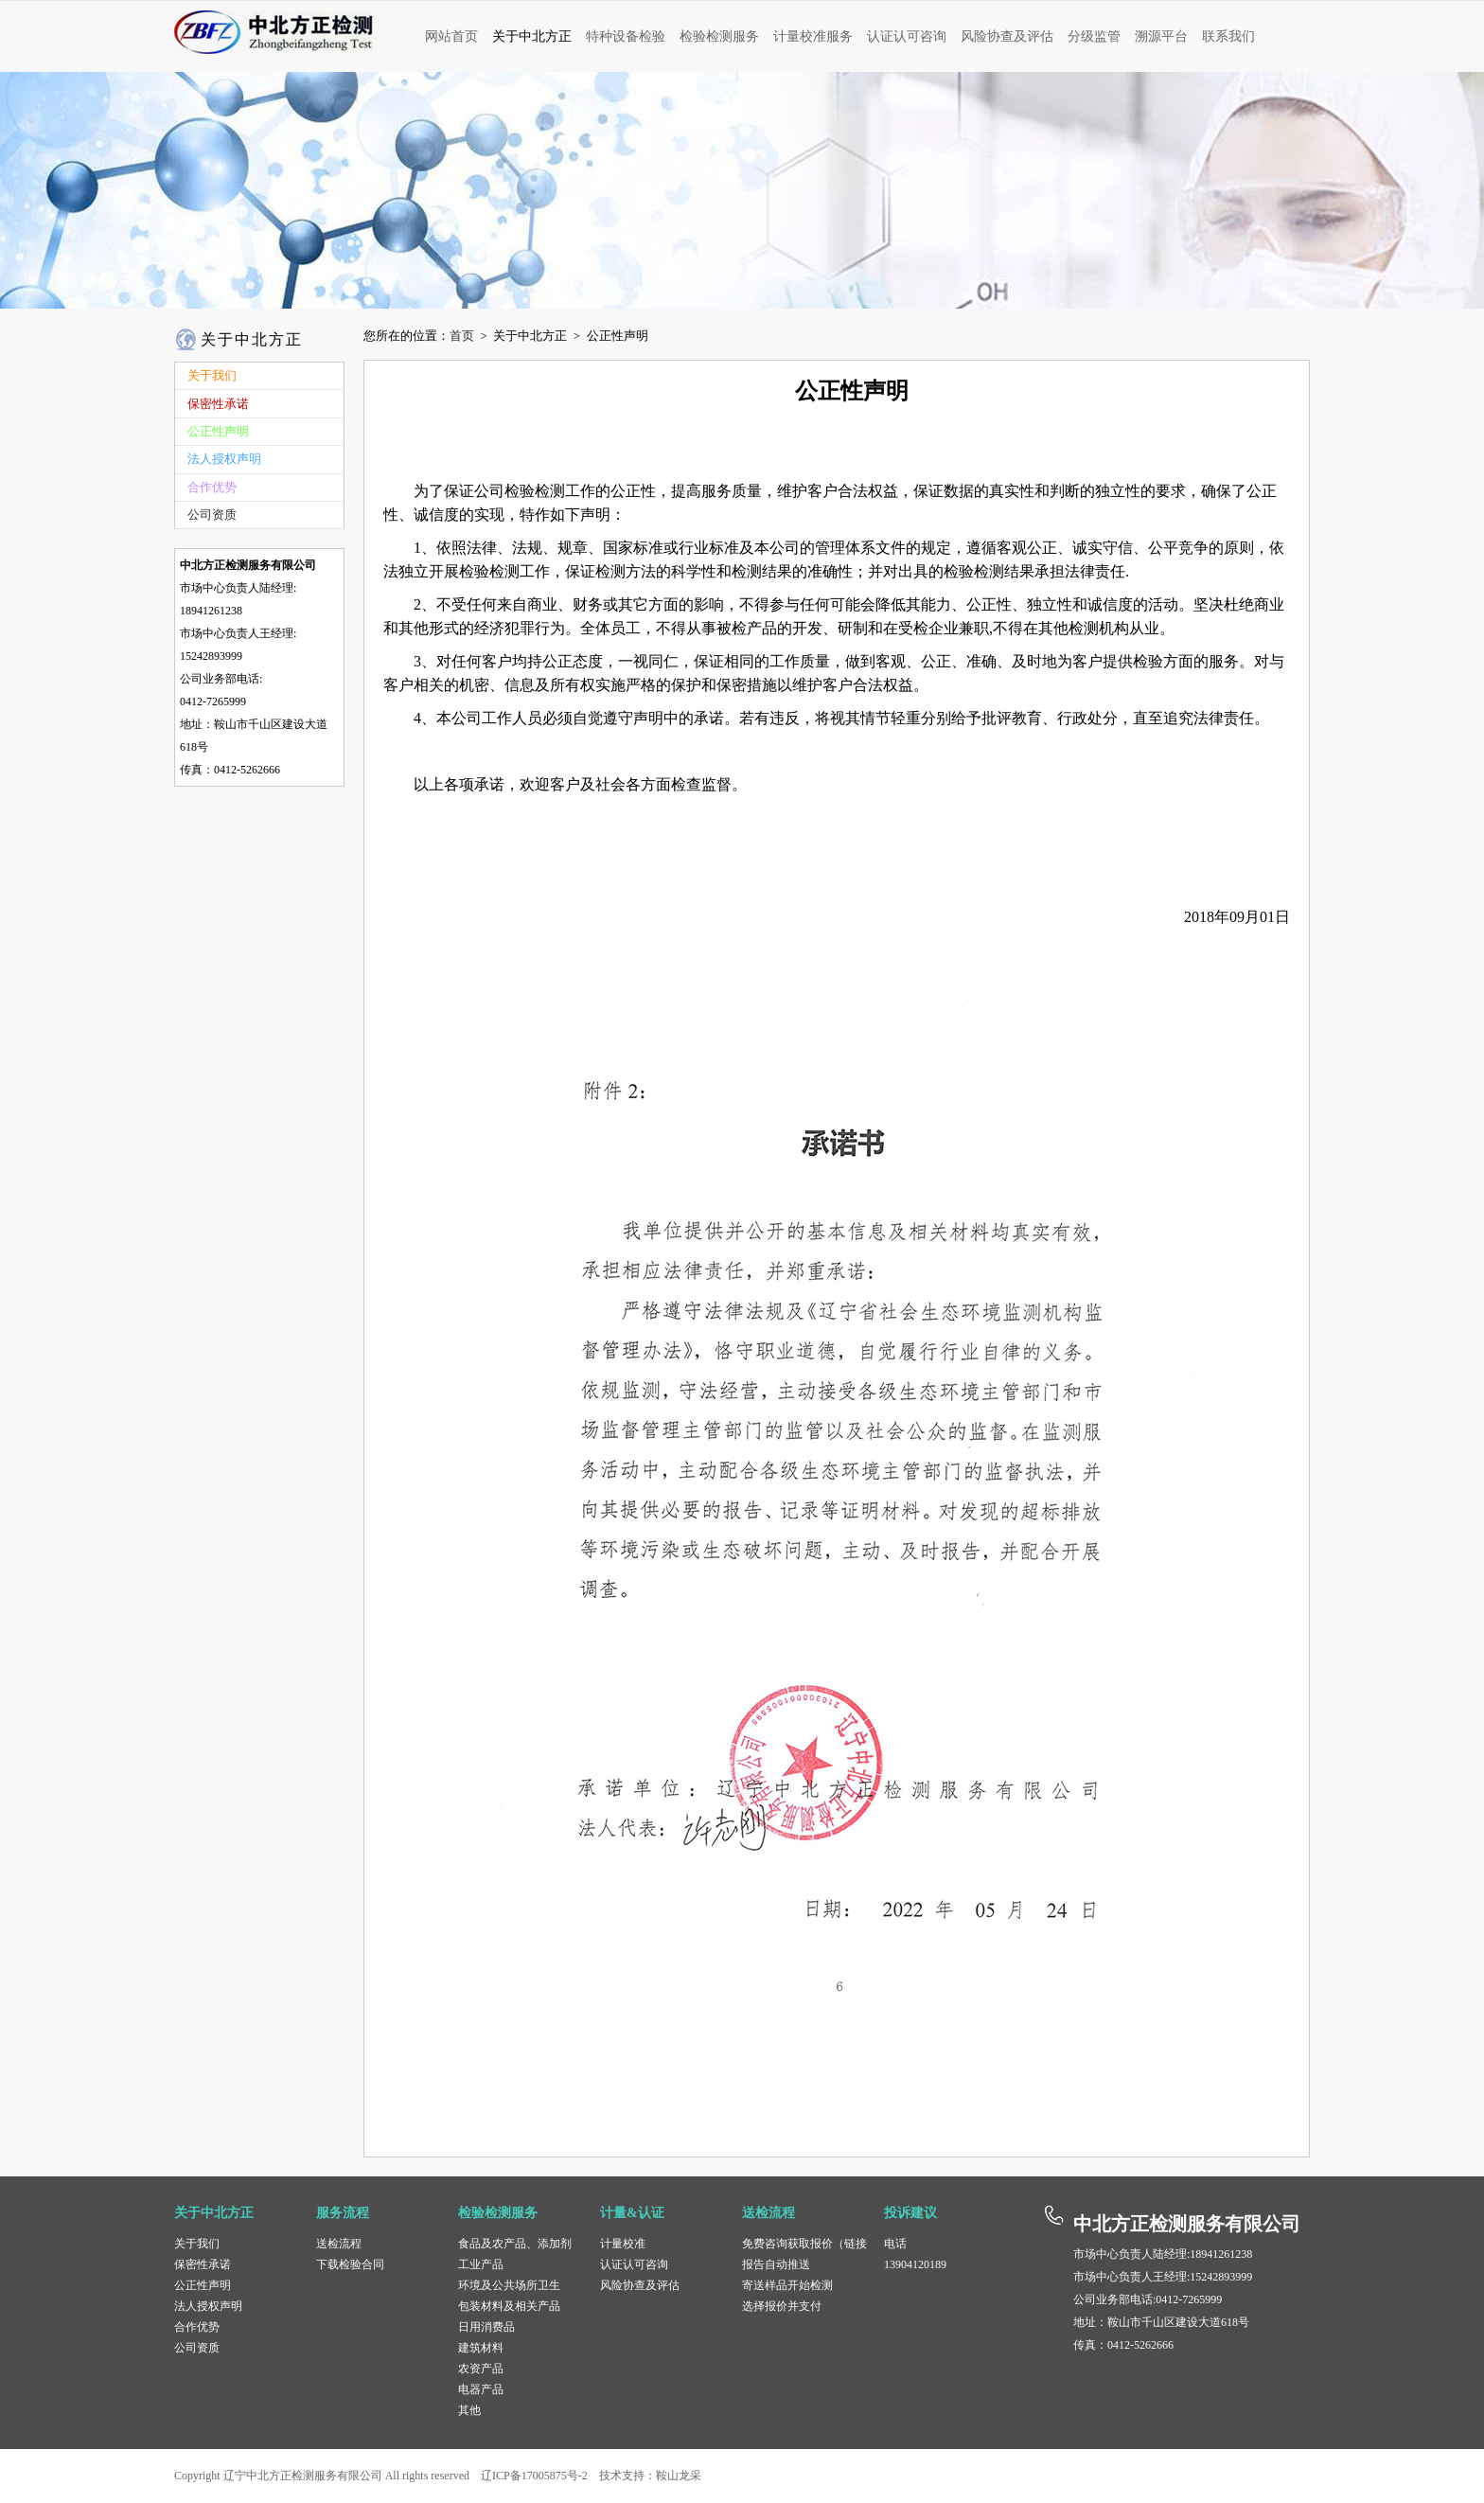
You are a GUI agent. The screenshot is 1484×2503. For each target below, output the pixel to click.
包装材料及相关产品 (509, 2306)
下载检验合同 (350, 2264)
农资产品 (481, 2368)
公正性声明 (202, 2285)
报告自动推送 (776, 2264)
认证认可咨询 (634, 2264)
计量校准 (622, 2243)
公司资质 (197, 2347)
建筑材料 (481, 2347)
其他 (469, 2410)
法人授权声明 (208, 2306)
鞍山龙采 (678, 2475)
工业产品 (481, 2264)
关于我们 (197, 2243)
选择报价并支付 (782, 2306)
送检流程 (339, 2243)
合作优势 (197, 2327)
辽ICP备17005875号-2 (534, 2475)
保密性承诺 (202, 2264)
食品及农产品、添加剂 (515, 2243)
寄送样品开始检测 (787, 2285)
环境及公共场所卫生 (509, 2285)
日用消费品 (486, 2327)
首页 (462, 335)
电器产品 (481, 2389)
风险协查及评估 (640, 2285)
